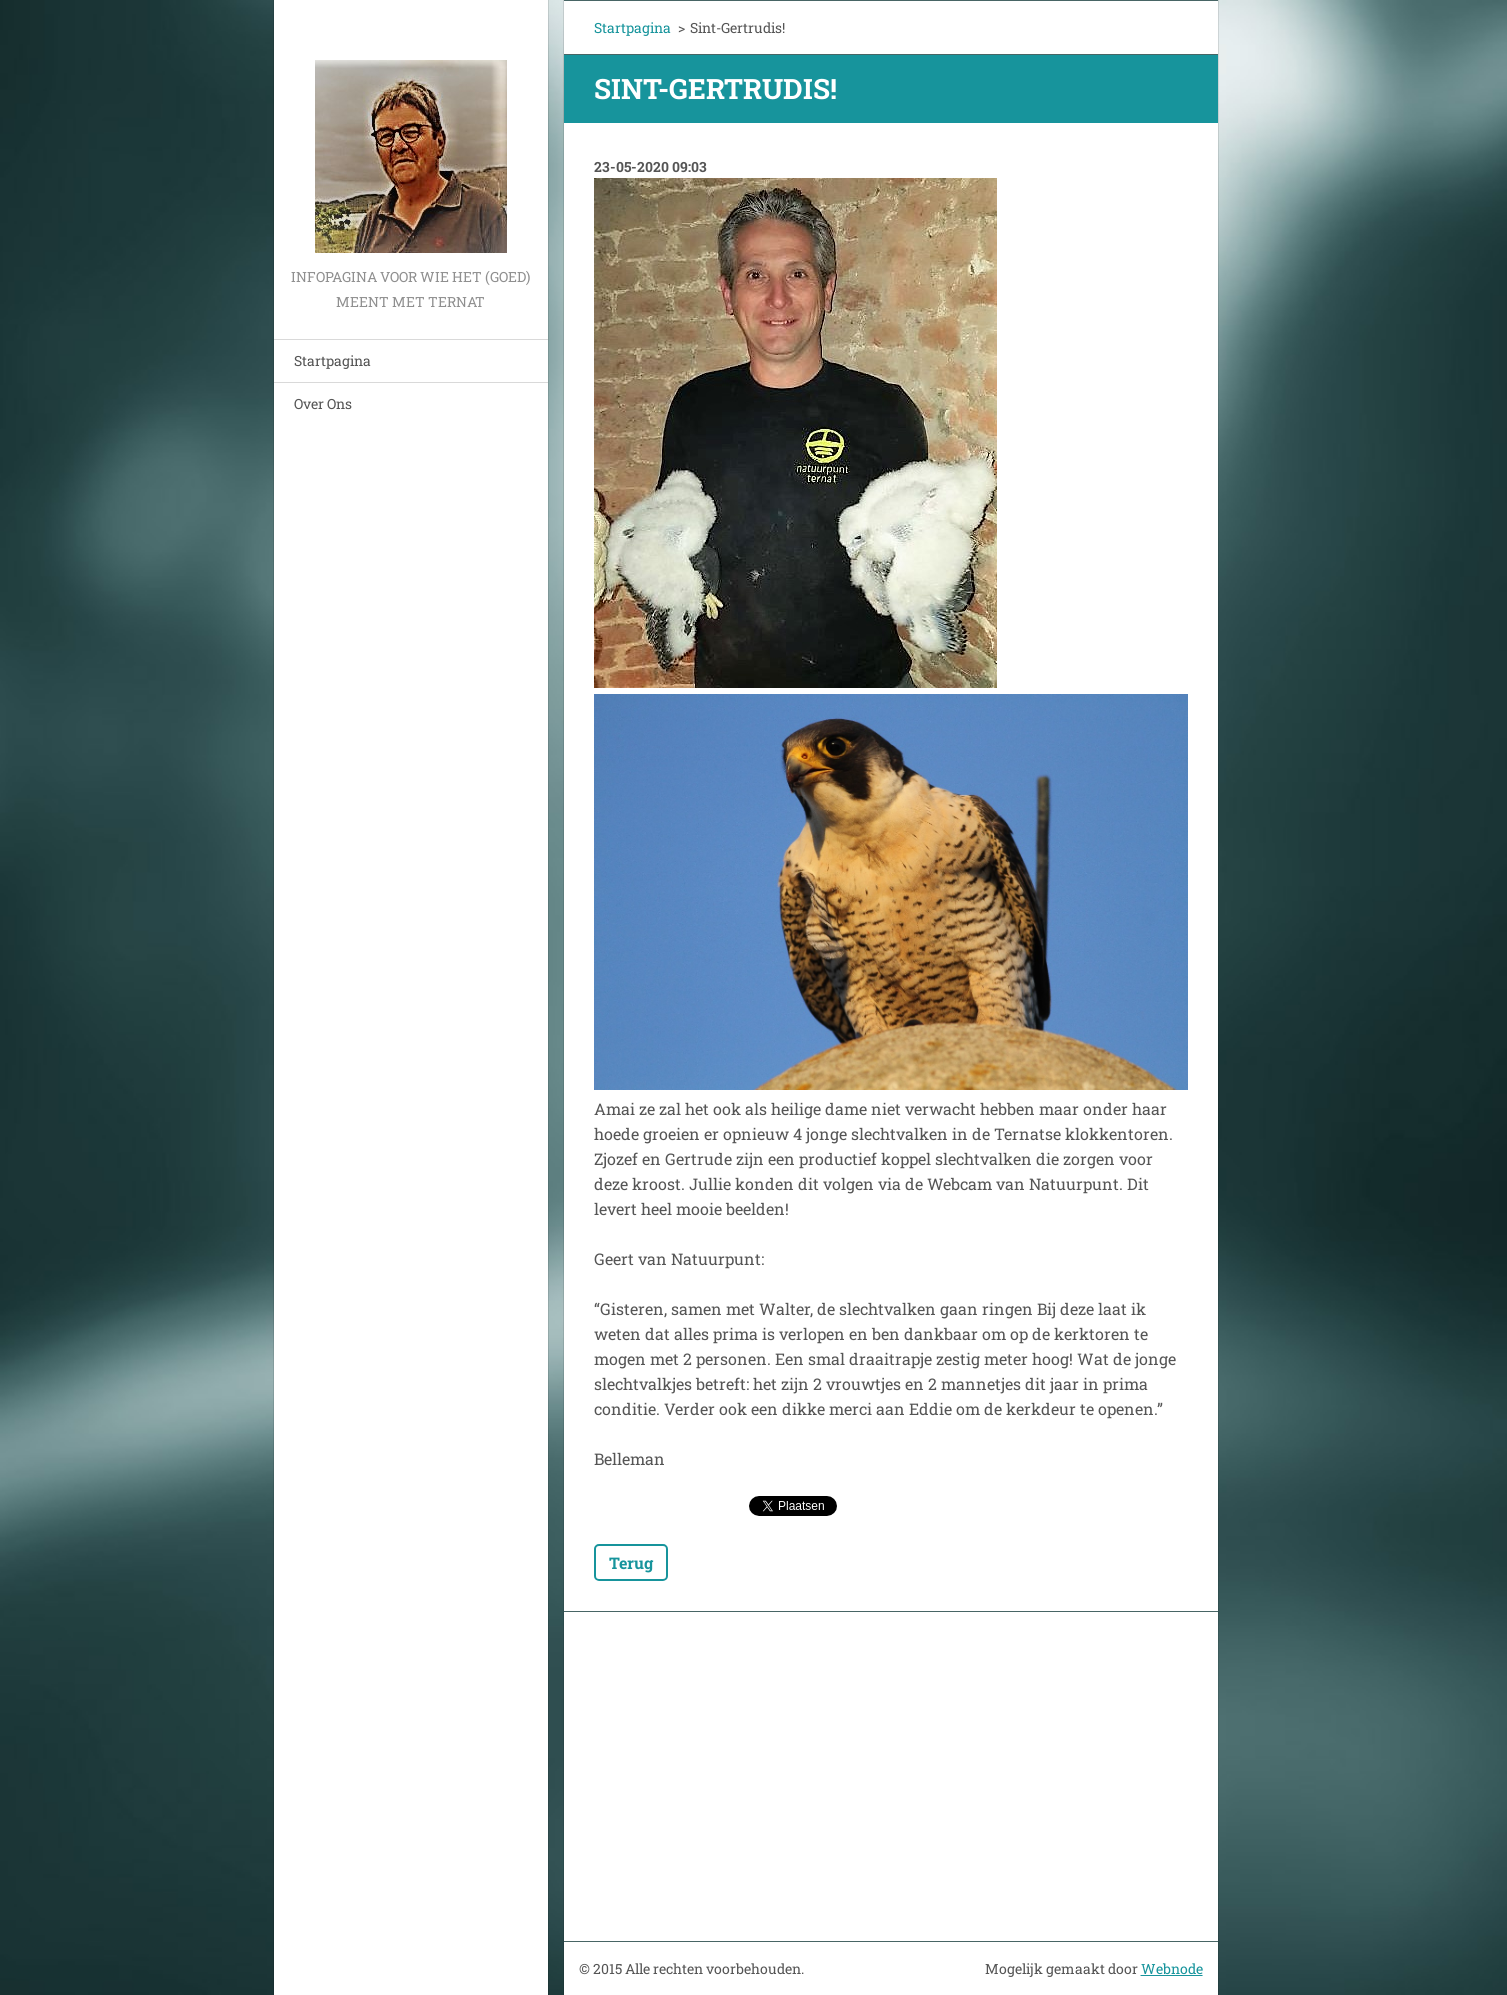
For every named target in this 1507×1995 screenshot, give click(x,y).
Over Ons (323, 403)
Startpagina (332, 360)
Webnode (1172, 1968)
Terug (631, 1562)
